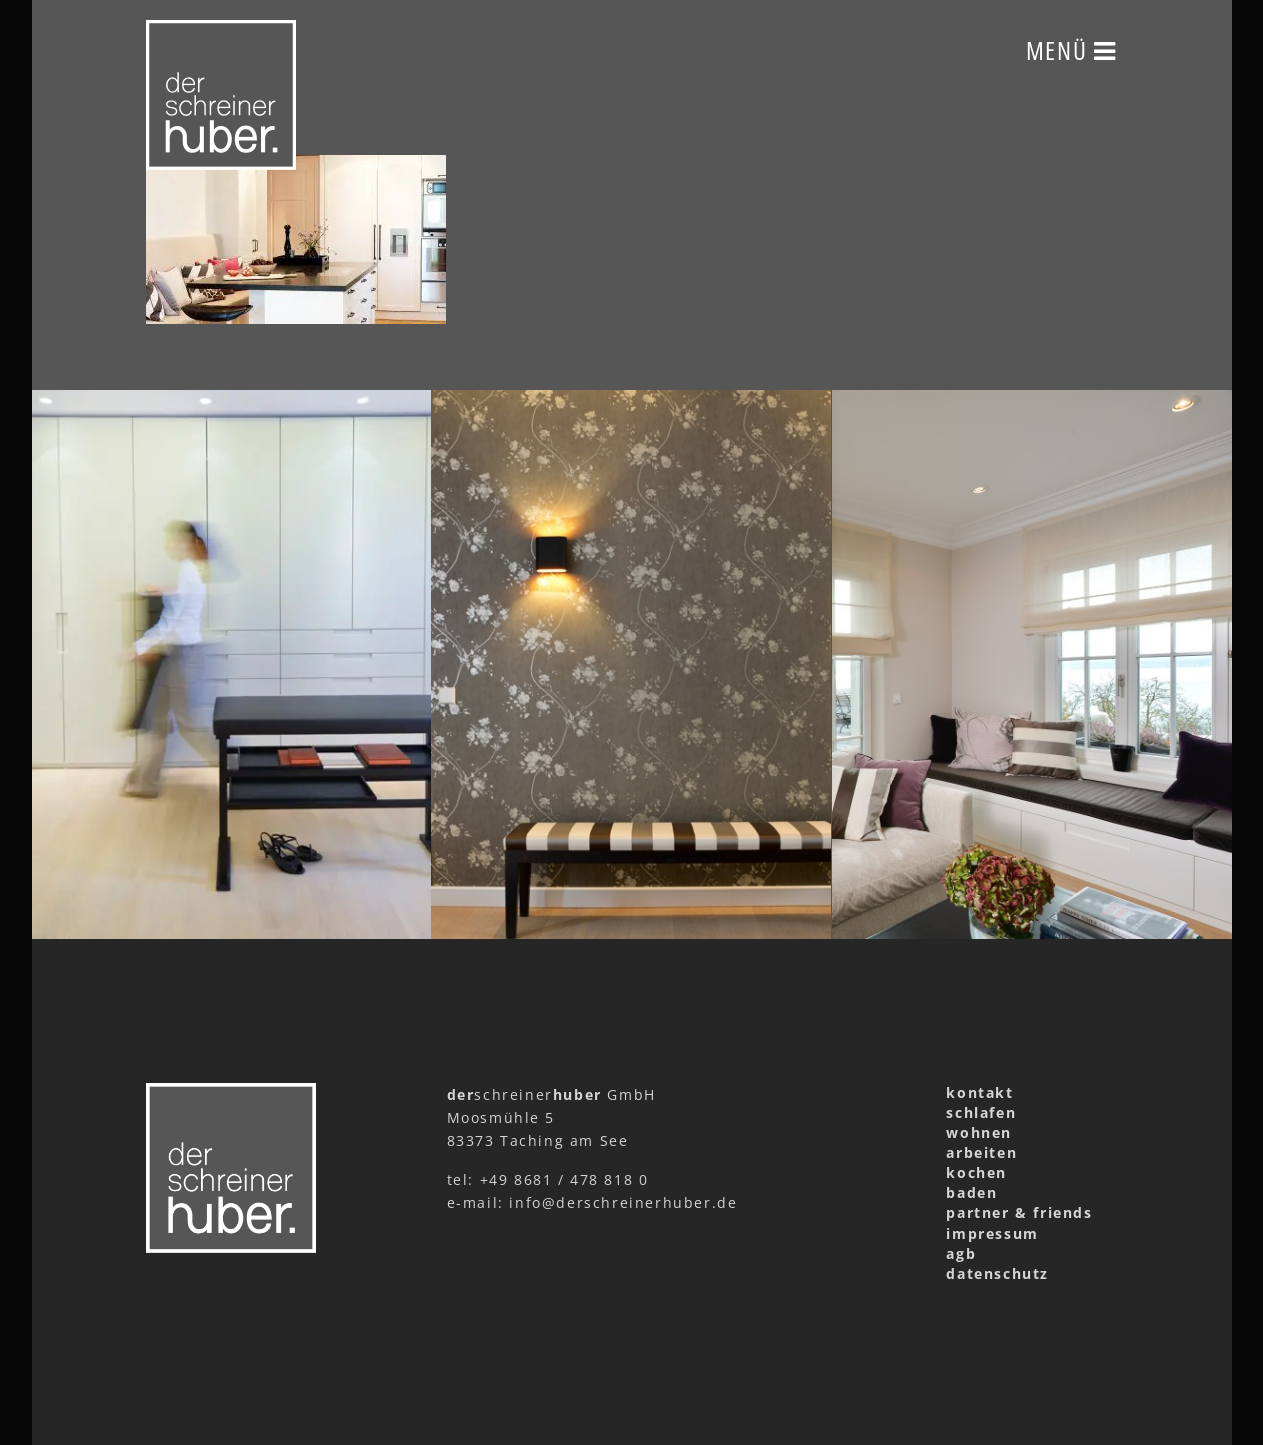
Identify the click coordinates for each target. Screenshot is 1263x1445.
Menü (1071, 50)
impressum (992, 1233)
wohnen (979, 1132)
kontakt (979, 1092)
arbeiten (981, 1152)
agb (961, 1253)
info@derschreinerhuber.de (623, 1202)
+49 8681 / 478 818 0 (564, 1179)
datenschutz (997, 1273)
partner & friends (1019, 1212)
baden (971, 1192)
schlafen (981, 1112)
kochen (976, 1172)
